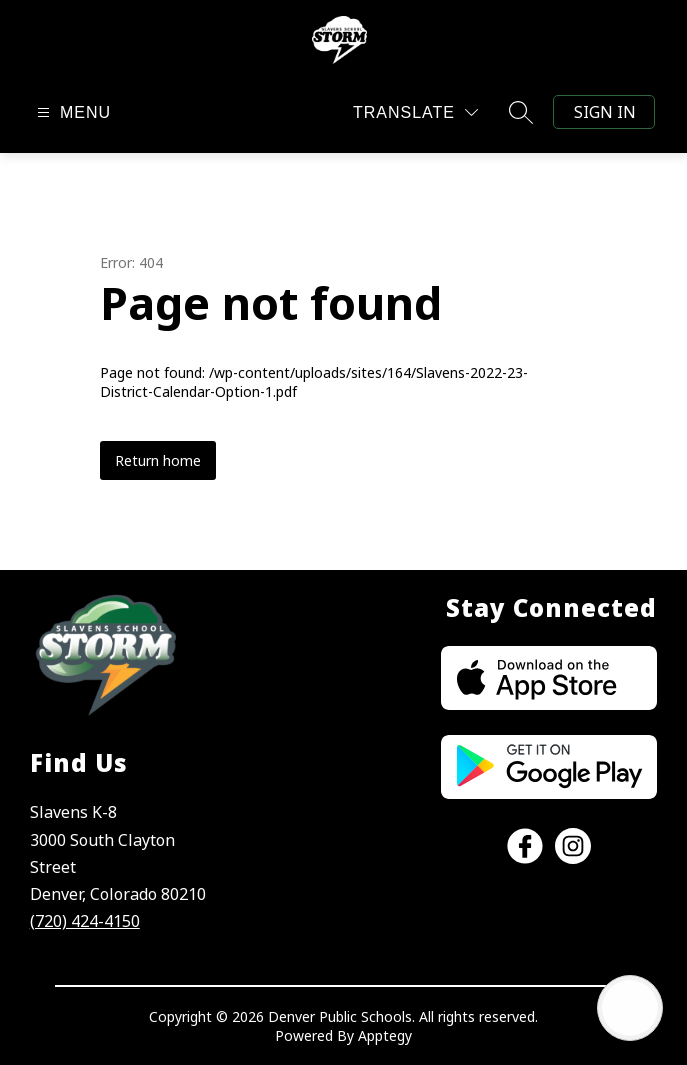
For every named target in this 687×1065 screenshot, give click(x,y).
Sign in (605, 112)
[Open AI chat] (630, 1008)
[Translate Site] (415, 112)
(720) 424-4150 (85, 921)
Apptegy (385, 1035)
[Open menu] (71, 112)
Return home (158, 460)
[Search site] (521, 112)
